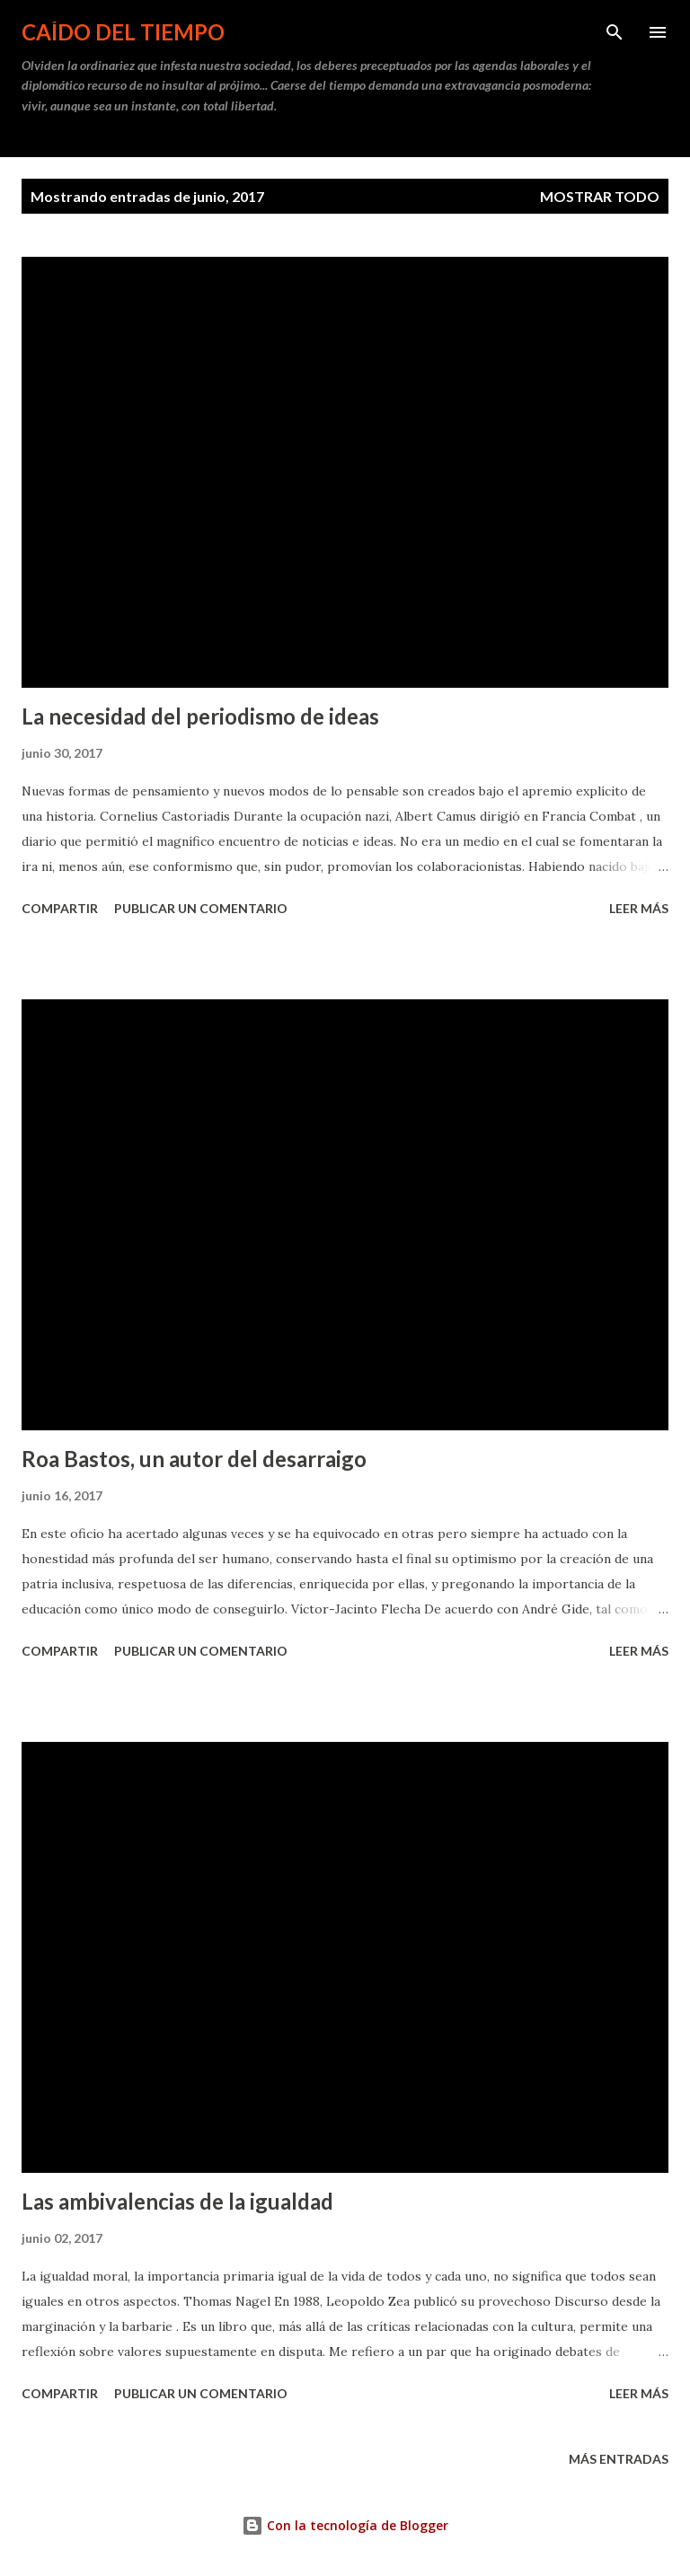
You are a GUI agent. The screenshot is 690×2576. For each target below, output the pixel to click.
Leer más (638, 908)
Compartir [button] (60, 908)
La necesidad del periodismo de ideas (200, 716)
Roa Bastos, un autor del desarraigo (194, 1459)
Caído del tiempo (123, 32)
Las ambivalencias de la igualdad (177, 2201)
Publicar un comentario (201, 908)
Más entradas (618, 2458)
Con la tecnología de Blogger (345, 2525)
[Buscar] (614, 32)
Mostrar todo (599, 196)
